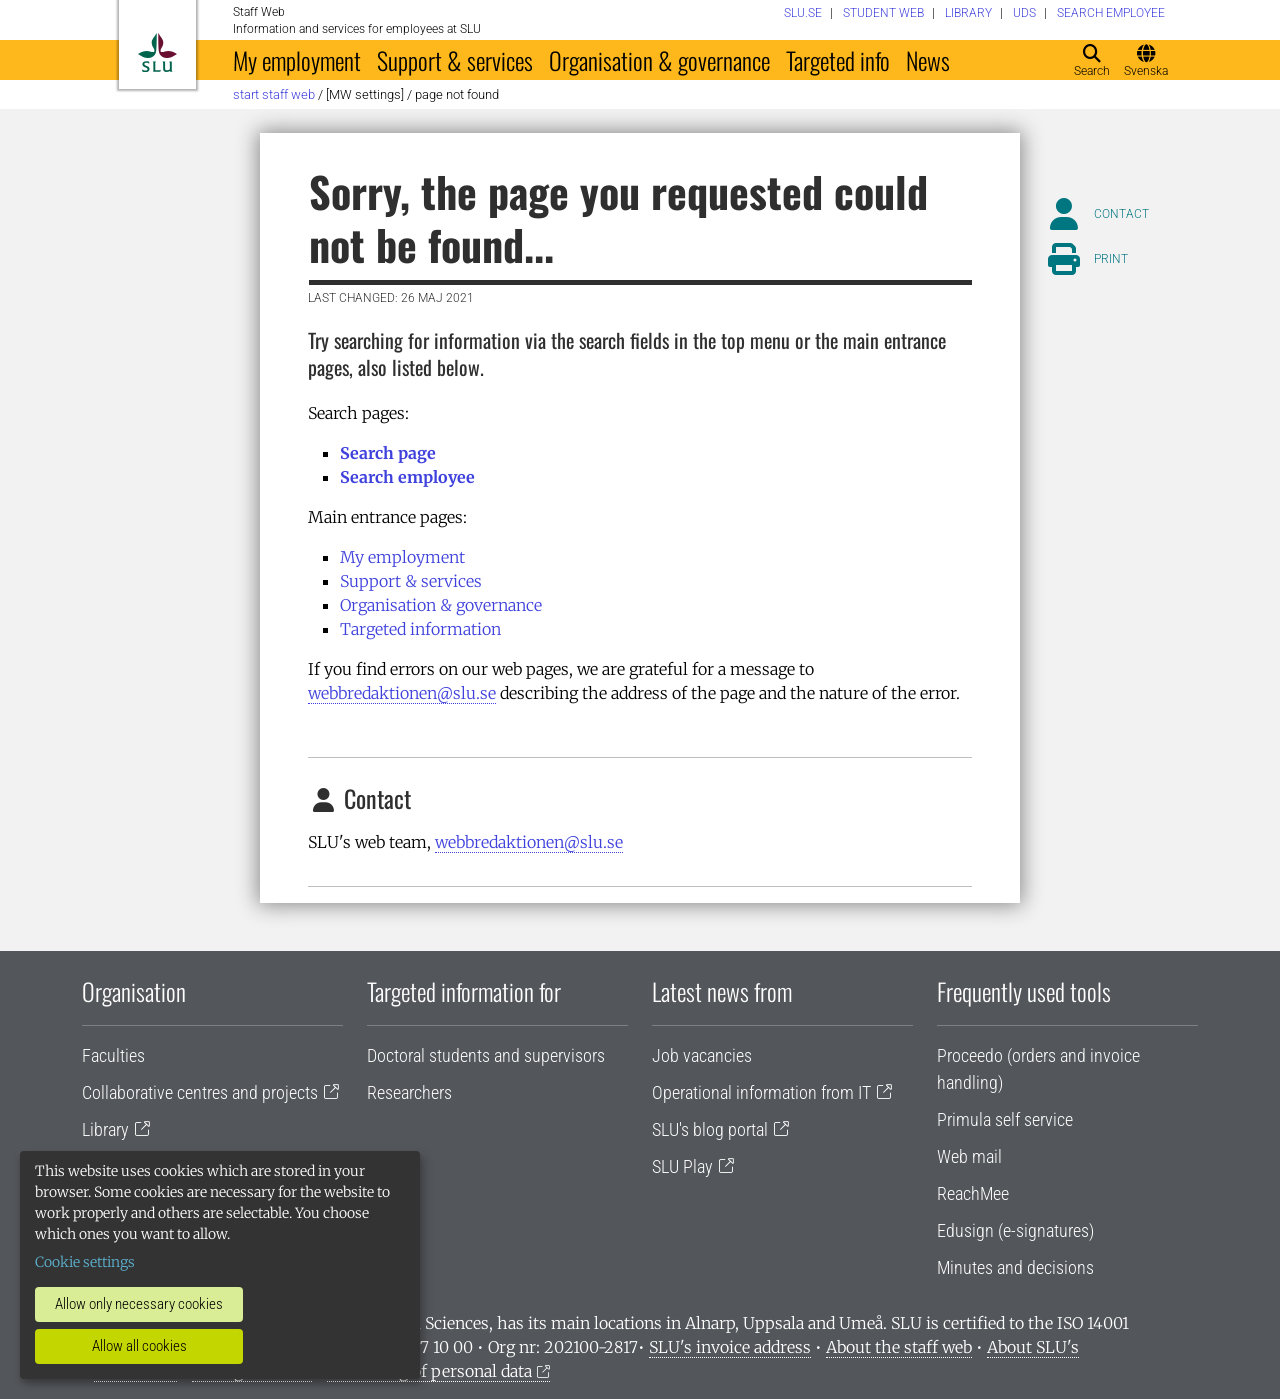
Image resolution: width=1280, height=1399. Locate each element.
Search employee (407, 477)
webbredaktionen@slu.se (402, 693)
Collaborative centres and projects (200, 1092)
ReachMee (973, 1193)
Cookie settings (85, 1262)
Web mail (969, 1156)
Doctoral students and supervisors (486, 1055)
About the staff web (899, 1347)
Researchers (409, 1092)
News (928, 60)
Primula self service (1005, 1119)
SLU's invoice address (730, 1347)
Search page (388, 453)
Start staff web (274, 94)
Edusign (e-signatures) (1015, 1230)
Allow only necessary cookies (139, 1304)
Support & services (455, 60)
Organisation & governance (659, 60)
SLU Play (682, 1166)
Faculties (113, 1055)
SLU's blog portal (710, 1129)
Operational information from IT (761, 1092)
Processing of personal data (429, 1371)
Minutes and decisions (1015, 1267)
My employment (297, 60)
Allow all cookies (139, 1346)
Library (105, 1129)
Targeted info (838, 60)
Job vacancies (702, 1055)
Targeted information (420, 629)
